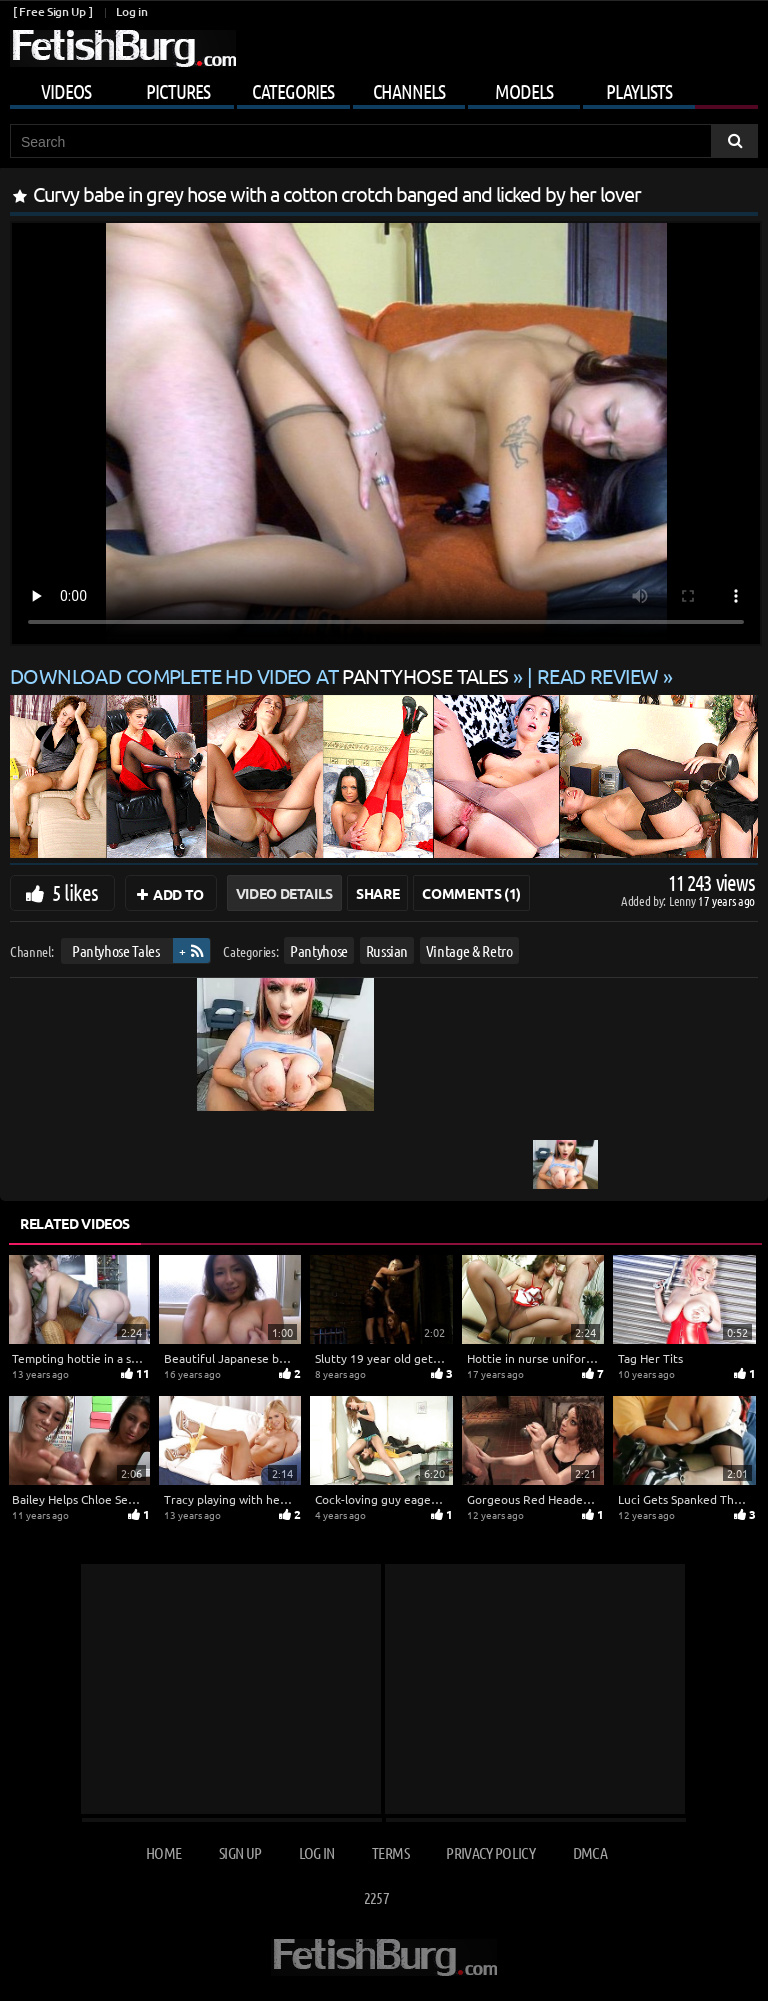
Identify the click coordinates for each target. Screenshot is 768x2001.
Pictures (178, 91)
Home (163, 1852)
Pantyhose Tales (116, 950)
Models (524, 91)
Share (377, 893)
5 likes (75, 892)
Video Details (284, 893)
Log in (131, 11)
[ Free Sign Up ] (52, 11)
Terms (390, 1852)
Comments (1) (471, 893)
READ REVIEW (598, 675)
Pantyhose (319, 950)
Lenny (683, 900)
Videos (66, 91)
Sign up (240, 1852)
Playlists (639, 91)
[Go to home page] (123, 48)
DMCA (590, 1852)
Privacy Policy (490, 1852)
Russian (387, 950)
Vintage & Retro (469, 950)
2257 (376, 1897)
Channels (409, 91)
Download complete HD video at (261, 675)
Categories (293, 91)
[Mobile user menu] (384, 88)
